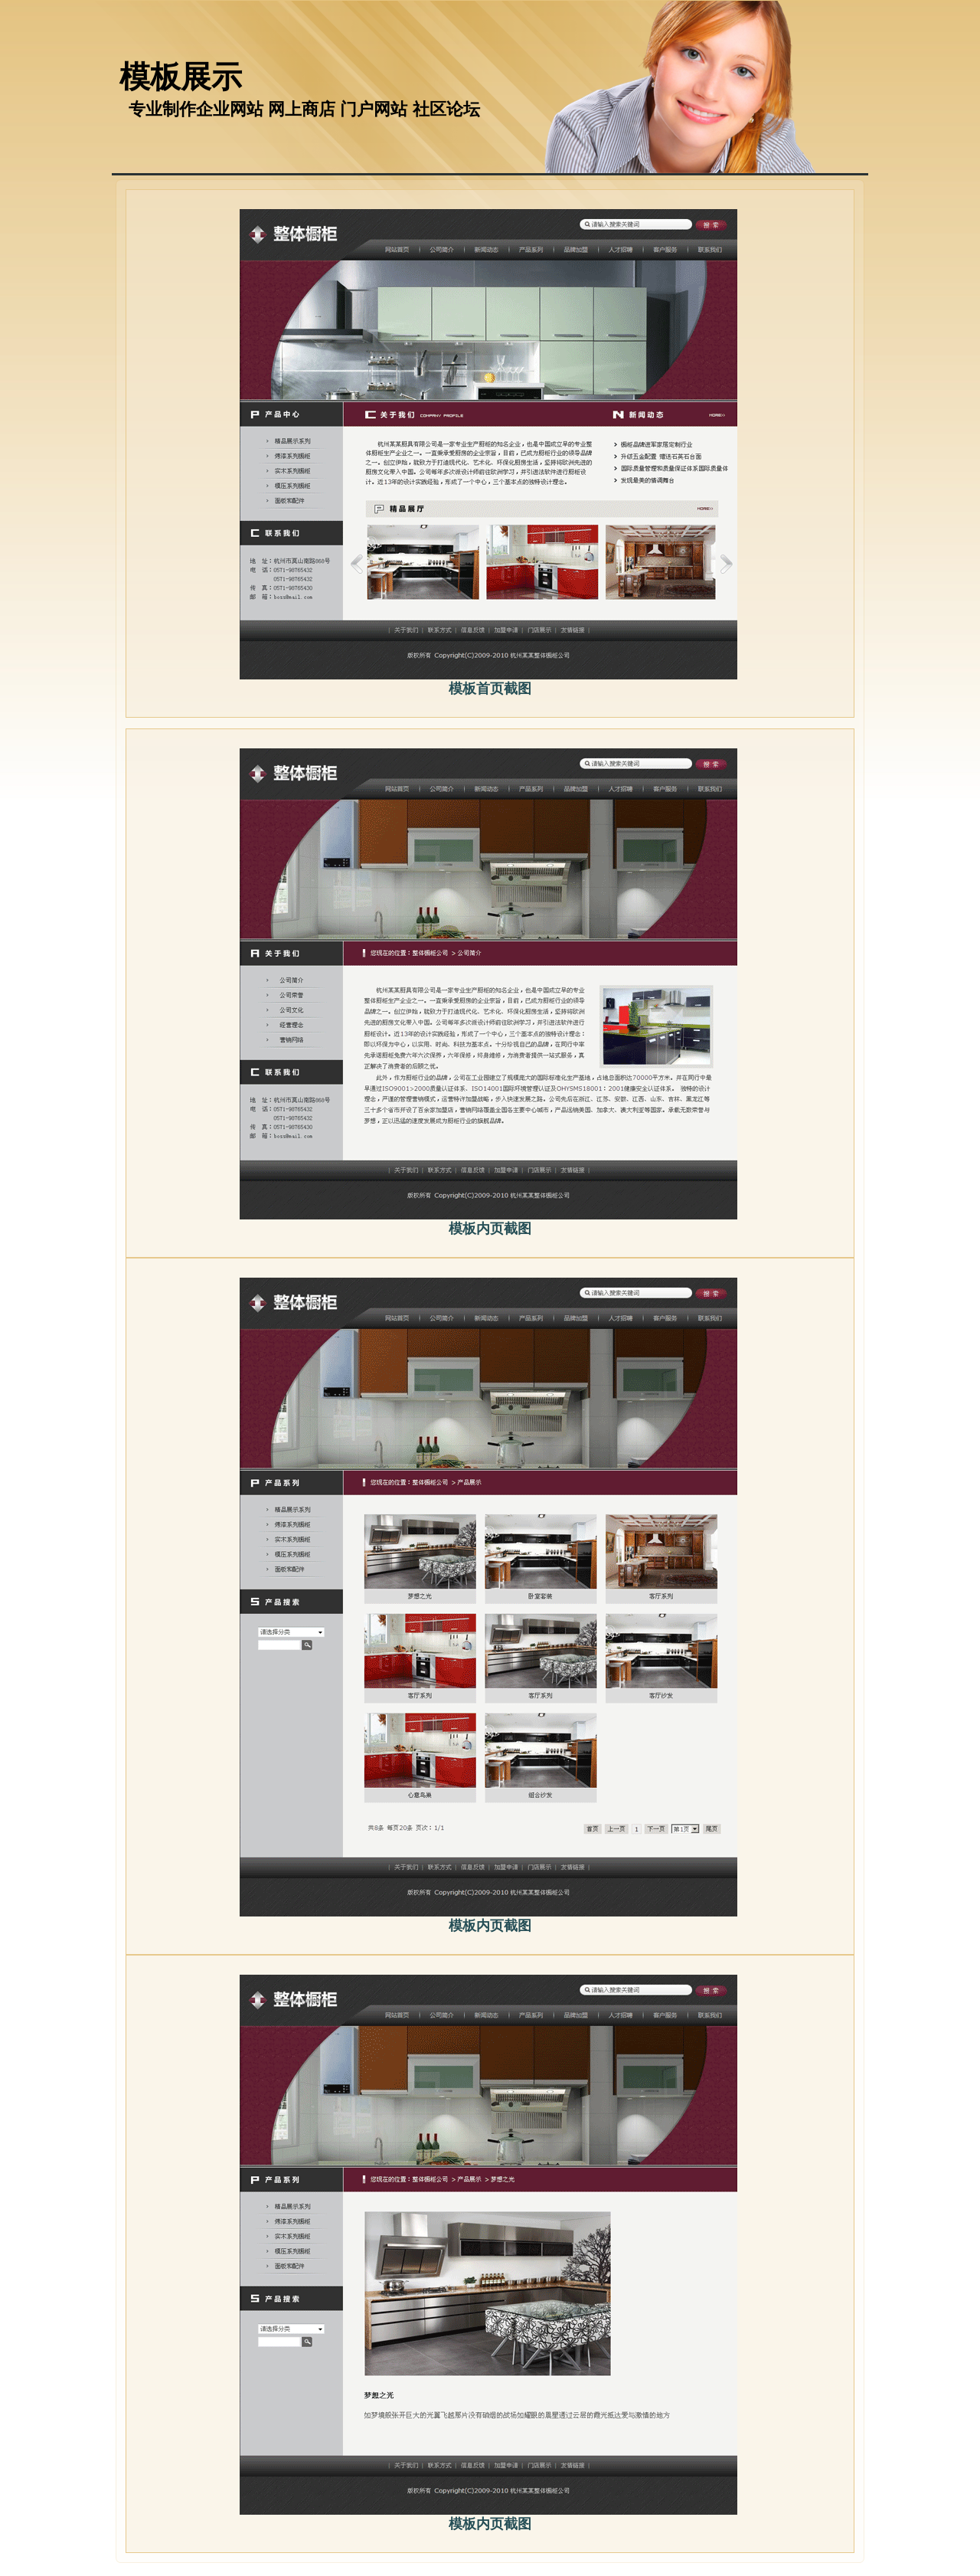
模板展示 (180, 77)
